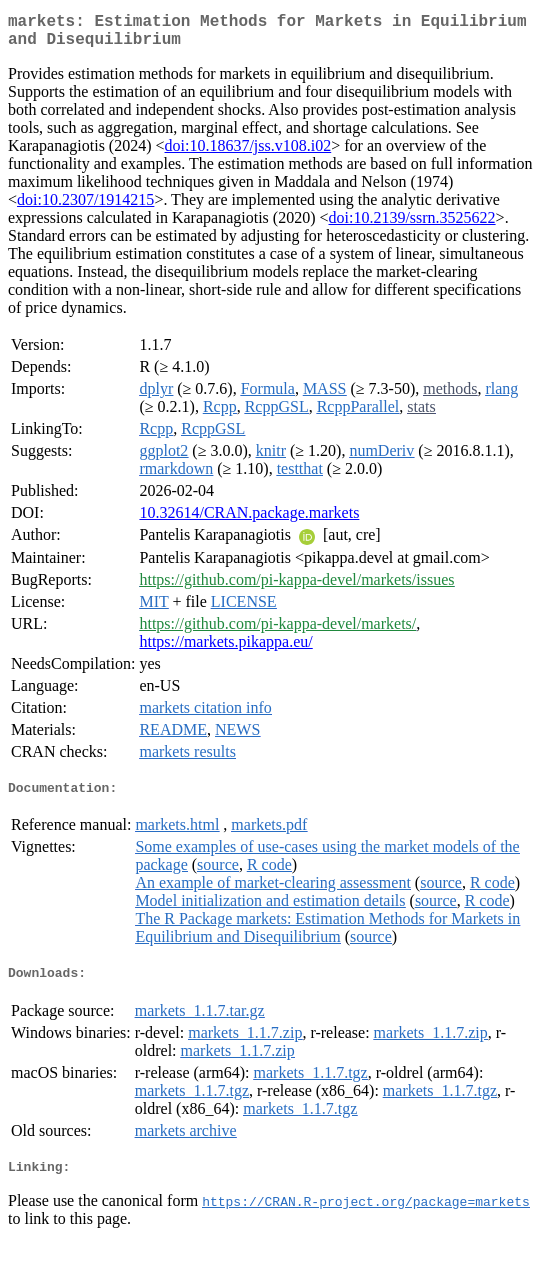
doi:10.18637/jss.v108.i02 (248, 153)
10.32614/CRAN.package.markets (249, 520)
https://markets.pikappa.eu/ (225, 649)
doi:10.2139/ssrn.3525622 (411, 225)
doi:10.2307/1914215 (85, 207)
